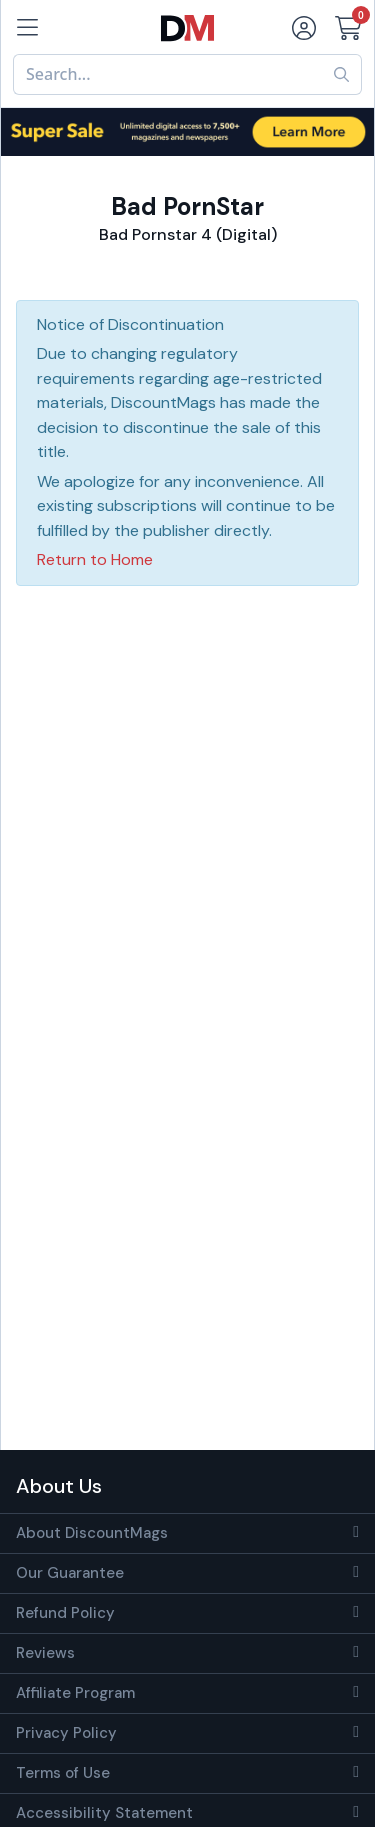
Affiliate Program (75, 1693)
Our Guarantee (70, 1573)
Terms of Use (63, 1773)
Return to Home (95, 559)
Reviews (45, 1653)
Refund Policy (65, 1613)
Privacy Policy (66, 1733)
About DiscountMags (92, 1533)
